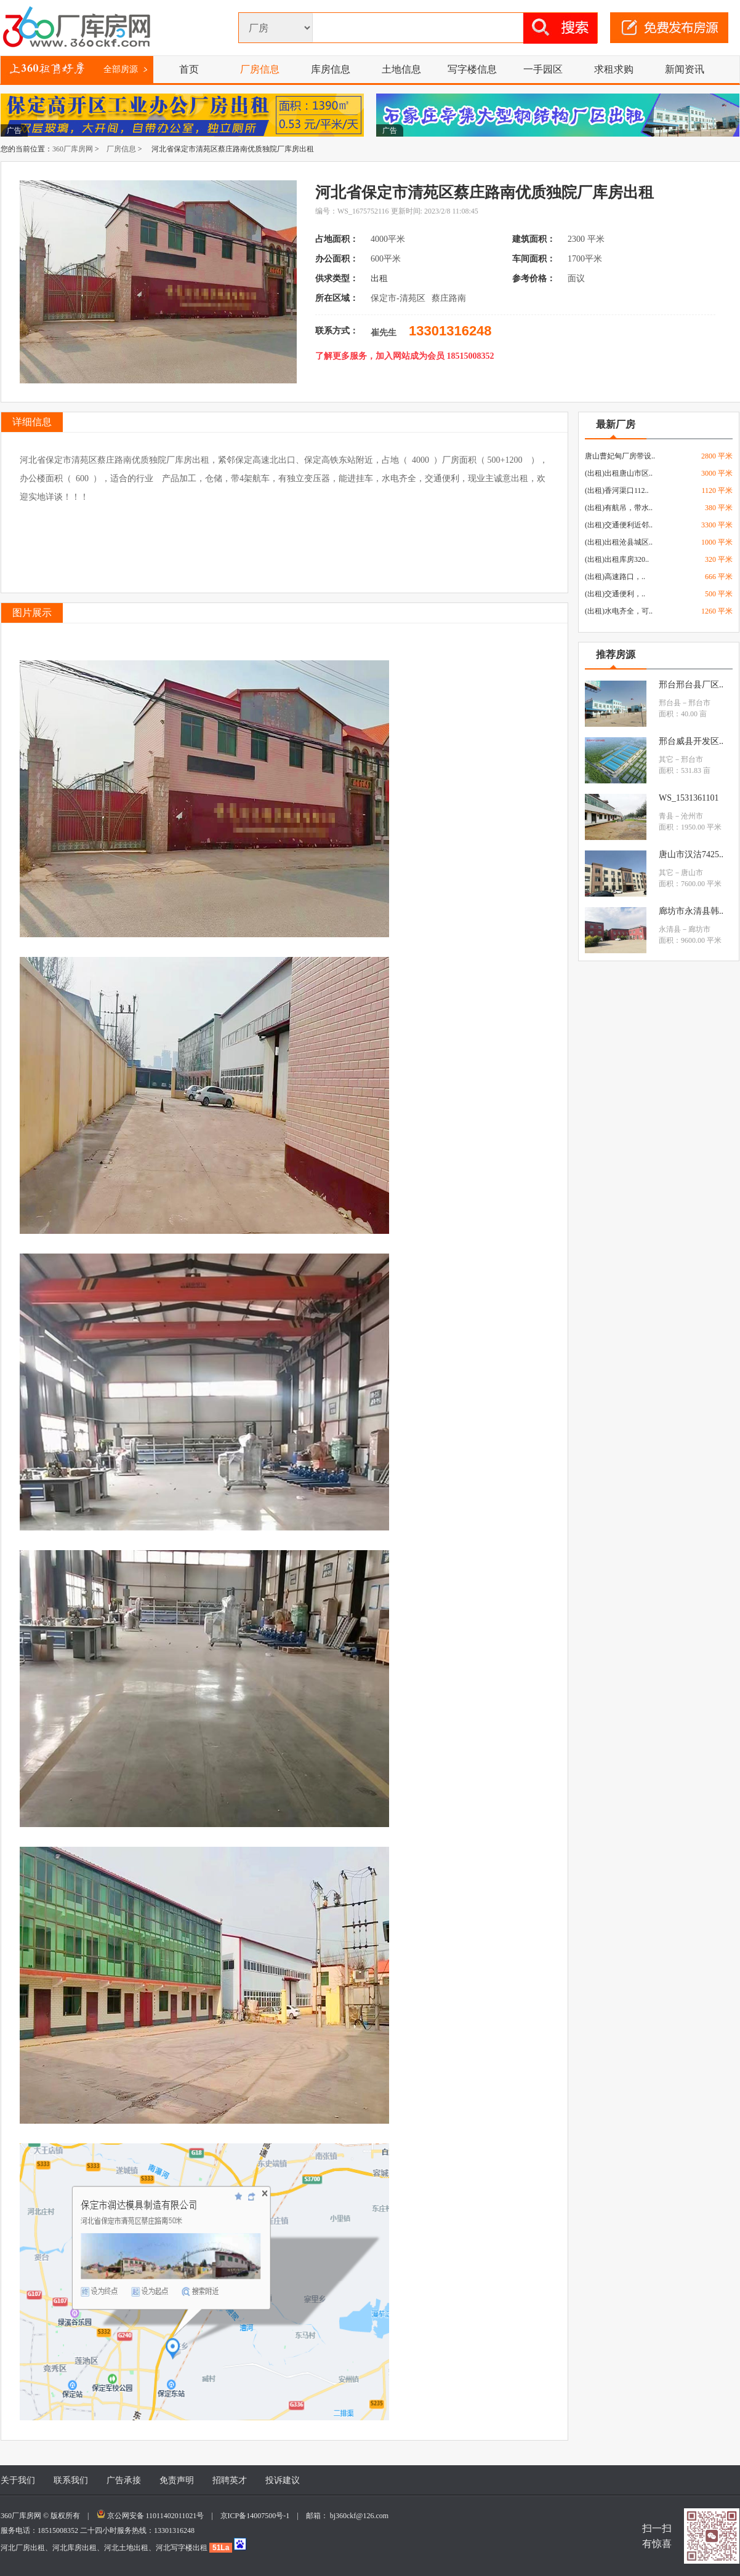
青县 (666, 816)
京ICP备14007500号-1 (258, 2515)
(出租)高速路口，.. (615, 576)
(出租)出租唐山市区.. (619, 473)
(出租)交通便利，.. (615, 594)
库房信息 (330, 69)
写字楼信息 (472, 69)
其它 (666, 759)
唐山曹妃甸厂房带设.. (620, 456)
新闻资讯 (684, 69)
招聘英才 (229, 2480)
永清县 (670, 929)
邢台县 (670, 702)
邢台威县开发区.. (691, 741)
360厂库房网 (72, 149)
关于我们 (18, 2480)
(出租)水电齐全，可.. (619, 611)
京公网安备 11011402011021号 (155, 2515)
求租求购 (613, 69)
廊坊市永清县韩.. (691, 911)
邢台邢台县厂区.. (691, 684)
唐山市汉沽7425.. (691, 854)
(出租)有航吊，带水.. (619, 507)
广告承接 (124, 2480)
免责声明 (176, 2480)
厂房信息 (260, 69)
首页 (189, 69)
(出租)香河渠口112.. (617, 490)
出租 (380, 278)
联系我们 (71, 2480)
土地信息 (401, 69)
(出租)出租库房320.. (617, 559)
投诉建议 (282, 2480)
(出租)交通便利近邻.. (619, 525)
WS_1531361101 (688, 797)
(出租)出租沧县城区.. (619, 542)
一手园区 (543, 69)
